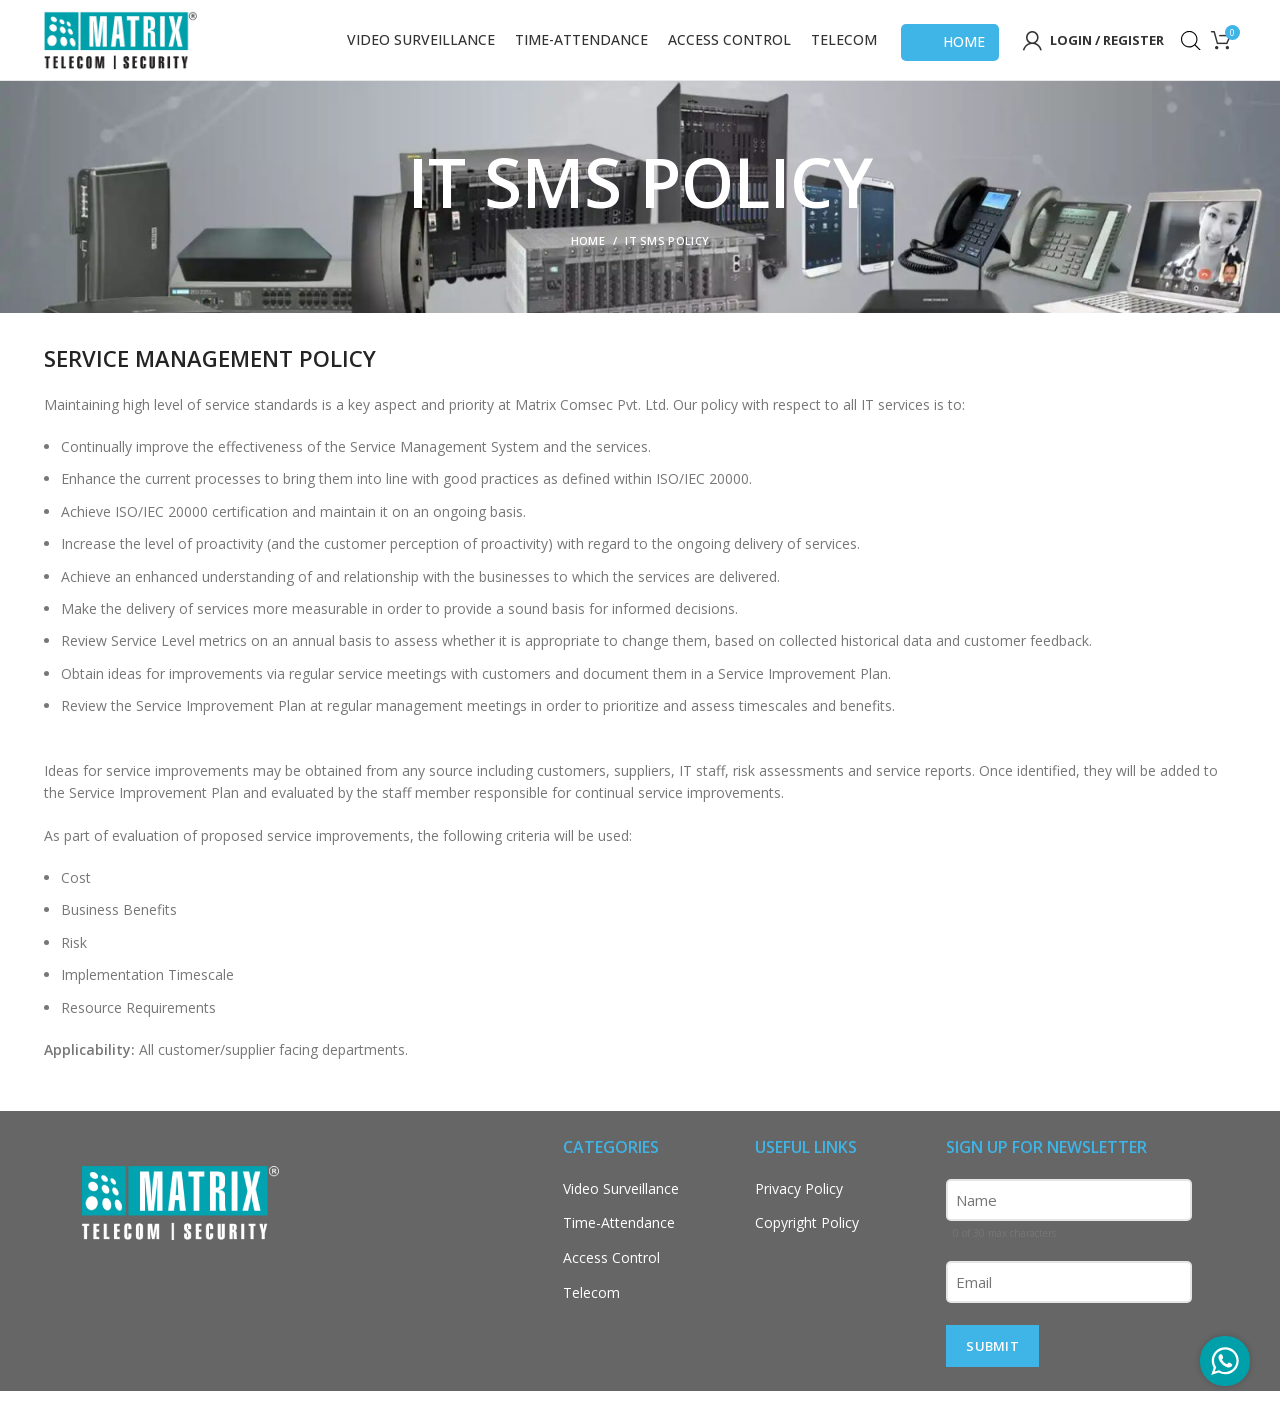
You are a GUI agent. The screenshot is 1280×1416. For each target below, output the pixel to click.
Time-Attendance (619, 1247)
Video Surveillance (621, 1213)
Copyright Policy (807, 1247)
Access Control (611, 1282)
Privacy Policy (799, 1213)
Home (950, 54)
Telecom (591, 1316)
